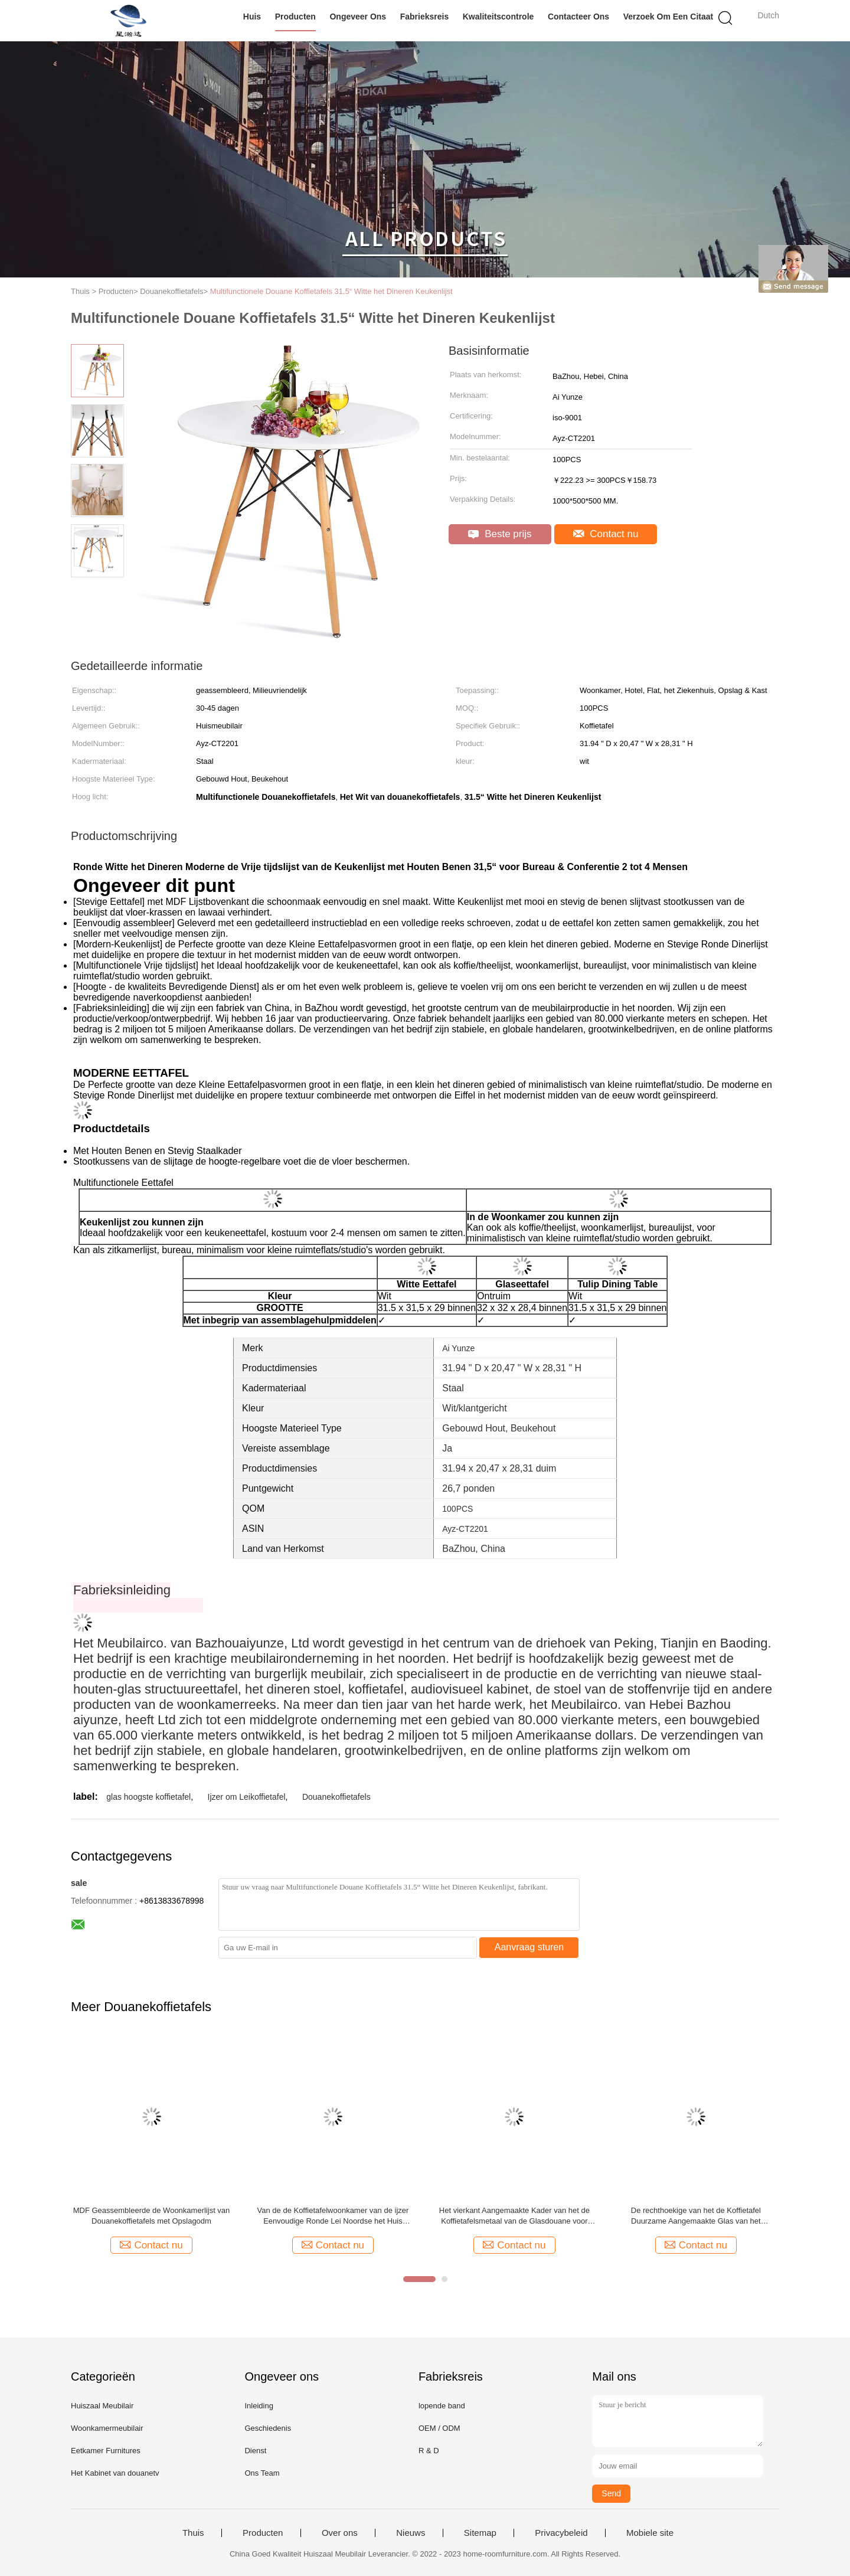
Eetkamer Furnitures (105, 2450)
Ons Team (261, 2473)
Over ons (340, 2533)
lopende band (442, 2405)
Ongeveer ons (357, 16)
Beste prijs (499, 534)
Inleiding (258, 2405)
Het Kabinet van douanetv (115, 2473)
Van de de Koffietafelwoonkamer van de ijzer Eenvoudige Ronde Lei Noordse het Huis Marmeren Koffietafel (333, 2216)
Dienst (255, 2450)
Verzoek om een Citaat (668, 16)
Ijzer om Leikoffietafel (247, 1797)
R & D (429, 2450)
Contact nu (606, 534)
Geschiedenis (267, 2428)
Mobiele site (650, 2533)
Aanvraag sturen (529, 1947)
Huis (252, 16)
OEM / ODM (439, 2428)
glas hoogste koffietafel (148, 1797)
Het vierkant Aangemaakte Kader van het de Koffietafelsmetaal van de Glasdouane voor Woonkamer (514, 2216)
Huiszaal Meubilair (102, 2405)
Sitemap (480, 2533)
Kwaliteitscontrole (498, 16)
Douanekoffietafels (336, 1797)
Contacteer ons (578, 16)
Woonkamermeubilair (107, 2428)
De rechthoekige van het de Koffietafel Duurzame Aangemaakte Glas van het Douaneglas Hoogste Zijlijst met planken (695, 2216)
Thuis (193, 2533)
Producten (295, 16)
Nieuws (410, 2533)
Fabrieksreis (424, 16)
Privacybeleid (561, 2533)
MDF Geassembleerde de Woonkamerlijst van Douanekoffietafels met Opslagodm (151, 2215)
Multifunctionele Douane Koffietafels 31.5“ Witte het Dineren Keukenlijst (331, 291)
